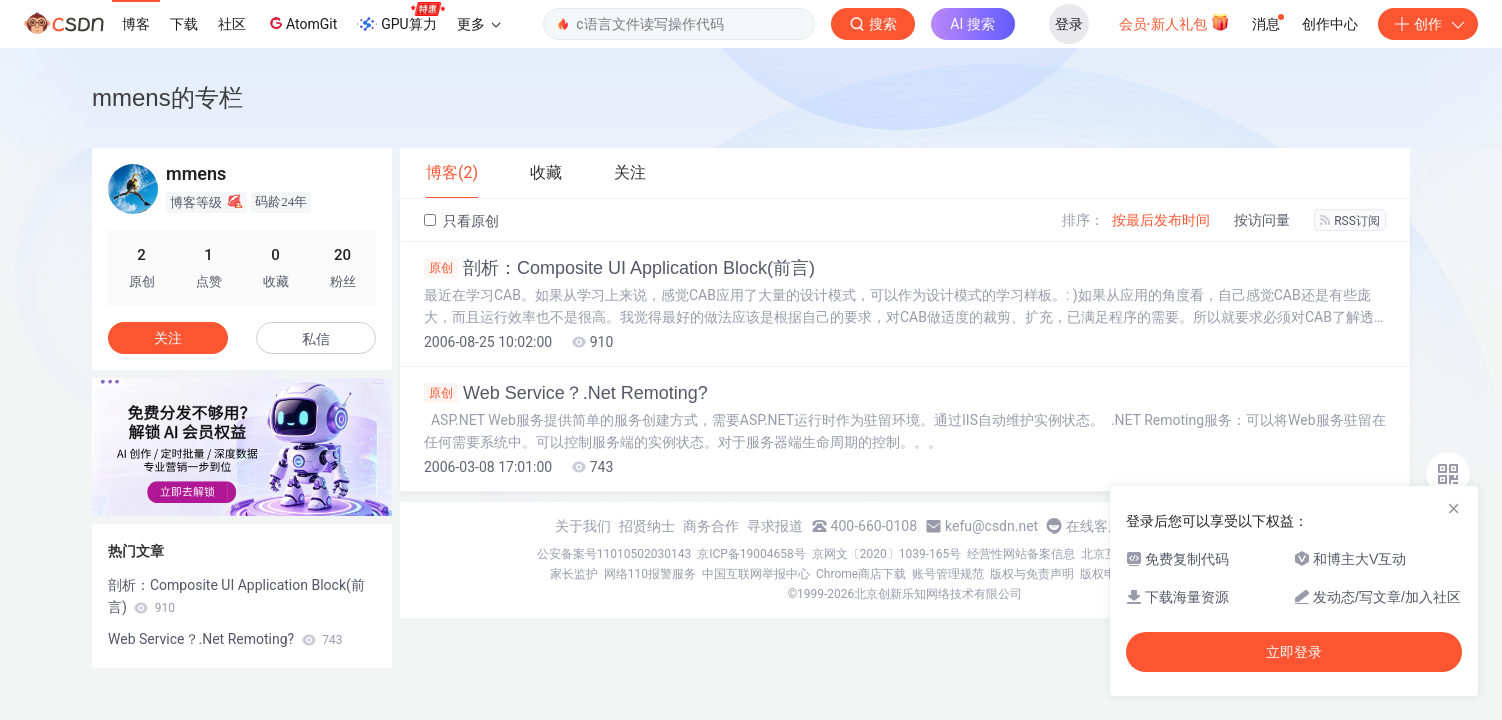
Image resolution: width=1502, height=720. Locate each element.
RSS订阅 (1350, 221)
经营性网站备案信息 (1021, 554)
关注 (168, 338)
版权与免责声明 (1032, 574)
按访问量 (1262, 220)
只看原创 (461, 221)
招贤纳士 (647, 526)
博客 (136, 24)
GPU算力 (400, 18)
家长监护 (574, 574)
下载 (184, 24)
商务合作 (711, 526)
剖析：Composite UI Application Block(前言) (619, 268)
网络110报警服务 (650, 574)
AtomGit (301, 23)
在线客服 (1094, 526)
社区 (232, 24)
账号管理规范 (948, 574)
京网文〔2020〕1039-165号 (887, 554)
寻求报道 (775, 526)
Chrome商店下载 (861, 574)
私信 (316, 339)
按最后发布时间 (1161, 220)
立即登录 (1294, 652)
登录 (1069, 24)
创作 (1428, 24)
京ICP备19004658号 (751, 554)
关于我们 (583, 526)
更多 (479, 24)
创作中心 (1330, 24)
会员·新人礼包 (1174, 22)
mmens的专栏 (167, 97)
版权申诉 (1104, 574)
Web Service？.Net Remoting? (566, 393)
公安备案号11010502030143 (614, 554)
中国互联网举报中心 (756, 574)
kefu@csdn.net (991, 526)
